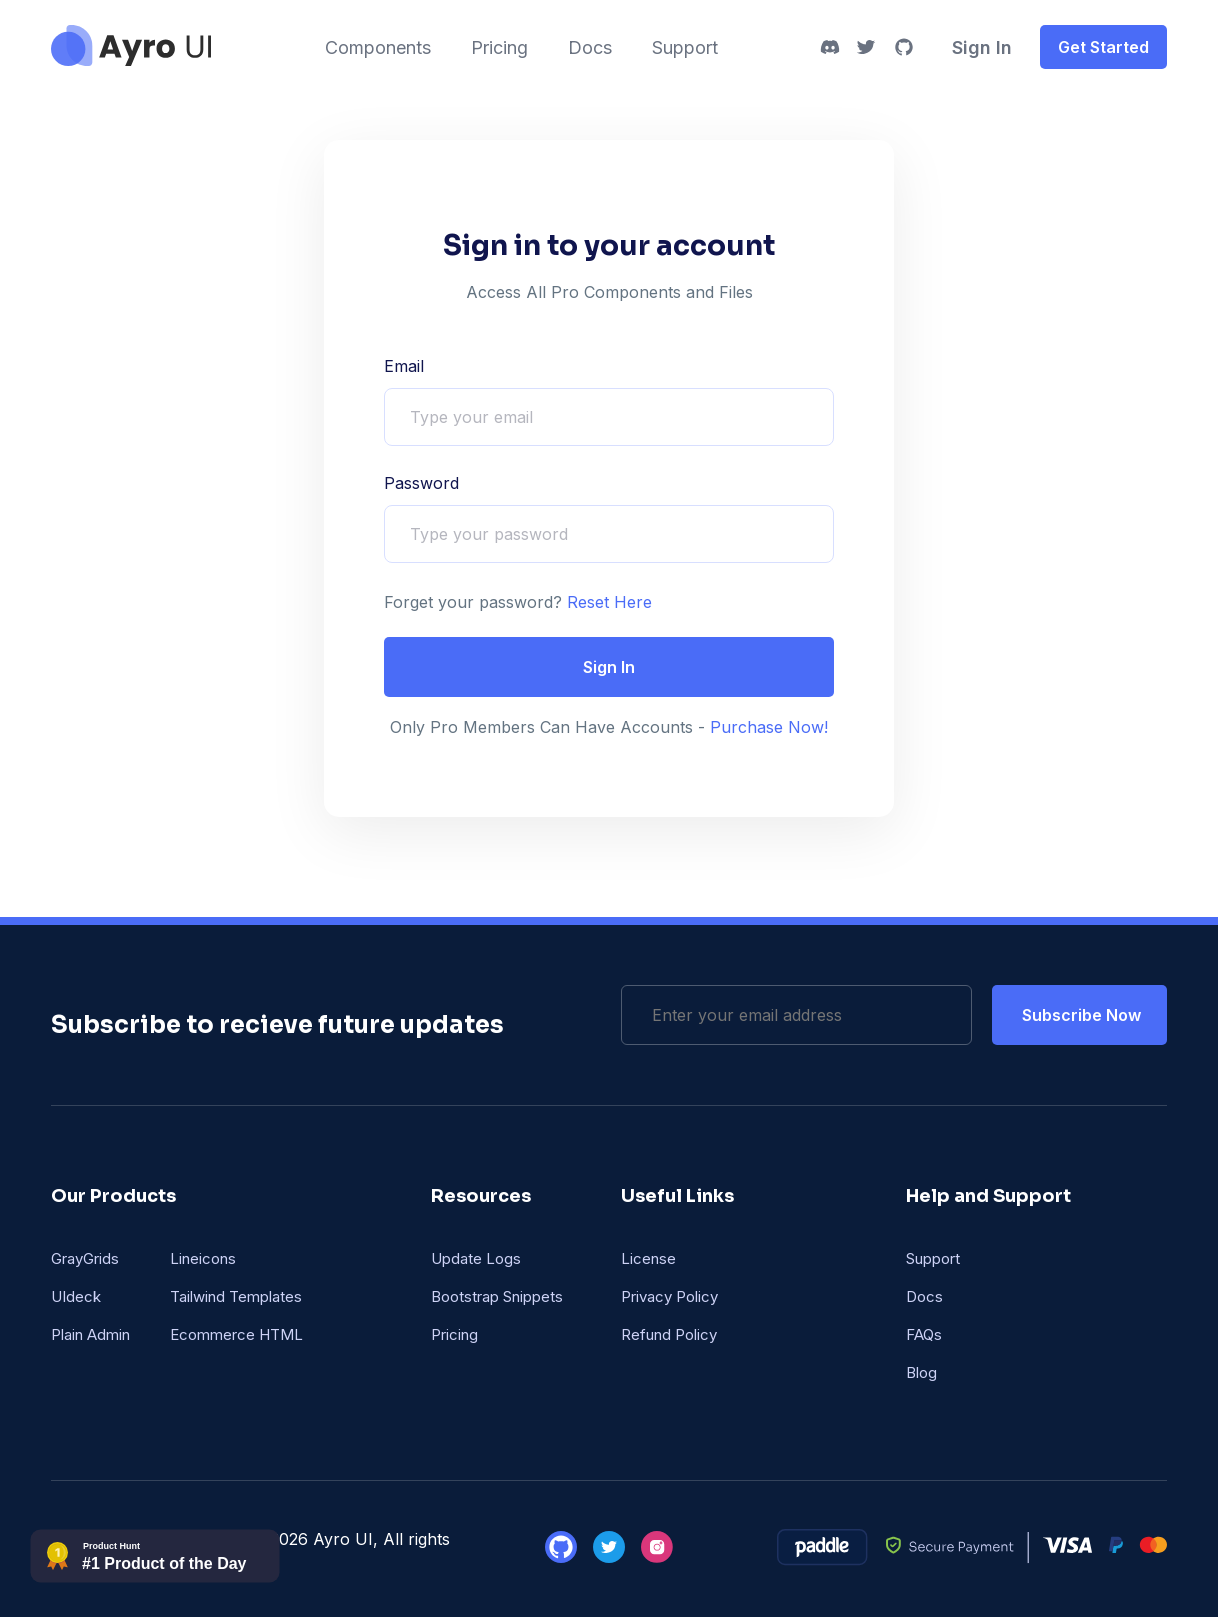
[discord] (830, 47)
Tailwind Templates (236, 1296)
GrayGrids (85, 1258)
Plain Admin (90, 1334)
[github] (904, 47)
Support (685, 47)
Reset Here (607, 602)
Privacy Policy (669, 1296)
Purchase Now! (766, 727)
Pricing (499, 47)
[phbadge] (155, 1577)
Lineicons (203, 1258)
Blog (921, 1372)
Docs (590, 47)
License (648, 1258)
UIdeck (76, 1296)
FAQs (924, 1334)
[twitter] (866, 47)
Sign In (609, 667)
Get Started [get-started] (1103, 47)
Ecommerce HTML (236, 1334)
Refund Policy (669, 1334)
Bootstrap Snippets (497, 1296)
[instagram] (657, 1557)
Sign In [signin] (982, 47)
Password (421, 483)
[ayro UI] (131, 60)
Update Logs (476, 1258)
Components (378, 47)
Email (404, 366)
